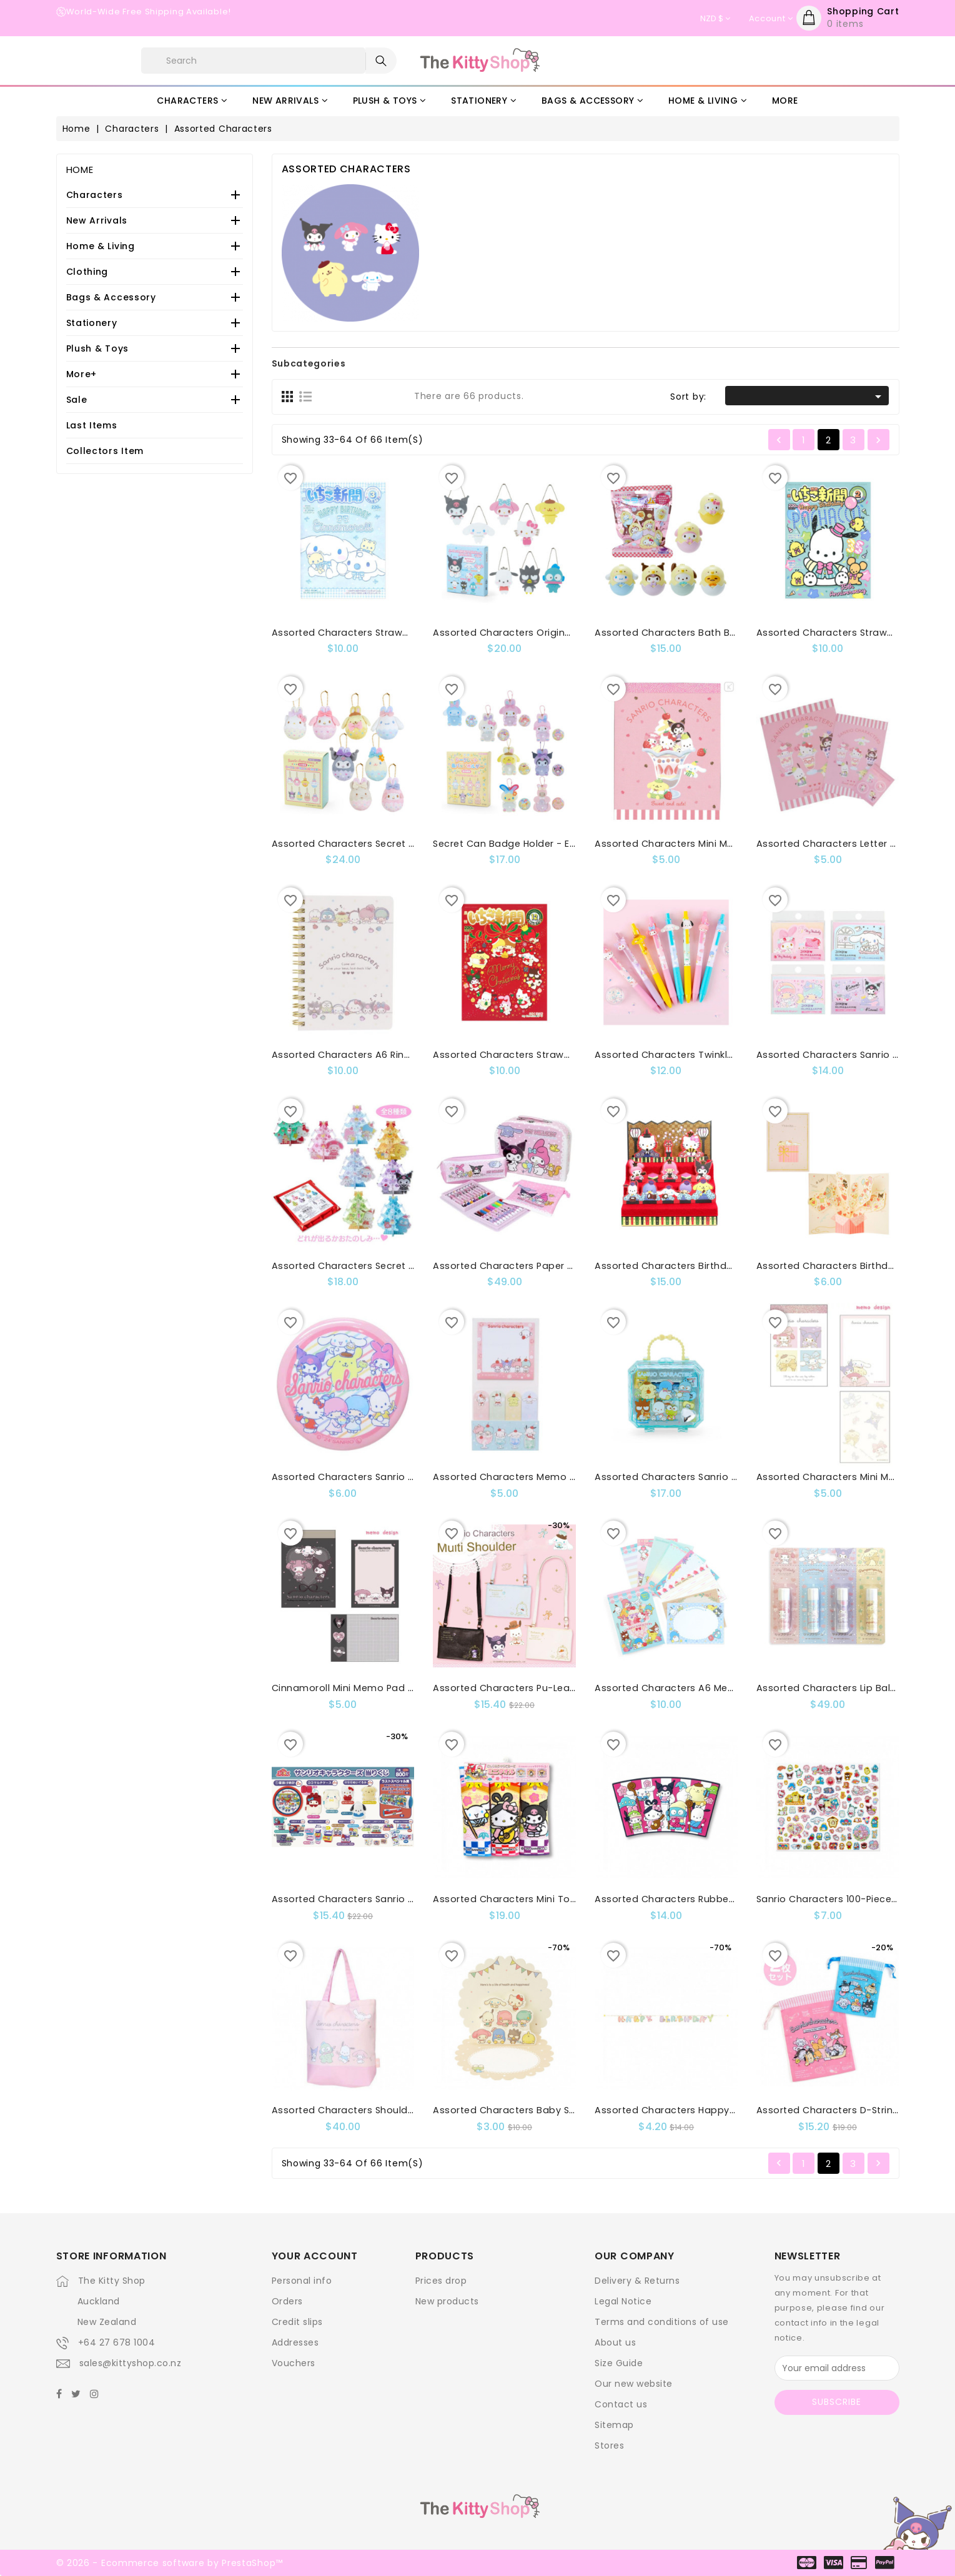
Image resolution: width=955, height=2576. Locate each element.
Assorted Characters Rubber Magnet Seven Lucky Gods (727, 1899)
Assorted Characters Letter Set (831, 843)
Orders (287, 2301)
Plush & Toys (97, 348)
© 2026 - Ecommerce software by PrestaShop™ (169, 2563)
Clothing (87, 271)
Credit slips (297, 2322)
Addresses (295, 2342)
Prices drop (441, 2280)
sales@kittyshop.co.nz (130, 2363)
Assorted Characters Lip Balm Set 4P (844, 1688)
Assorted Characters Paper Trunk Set (522, 1266)
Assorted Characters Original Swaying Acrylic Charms (562, 632)
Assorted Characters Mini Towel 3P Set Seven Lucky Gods (569, 1899)
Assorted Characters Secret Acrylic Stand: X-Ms (386, 1266)
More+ (81, 374)
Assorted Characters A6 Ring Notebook (366, 1055)
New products (447, 2301)
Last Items (91, 425)
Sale (76, 399)
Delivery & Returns (637, 2280)
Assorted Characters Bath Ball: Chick (683, 632)
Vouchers (293, 2363)
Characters (94, 195)
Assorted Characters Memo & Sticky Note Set (542, 1477)
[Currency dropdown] (715, 18)
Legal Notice (623, 2301)
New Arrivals (96, 220)
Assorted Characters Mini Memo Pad (683, 843)
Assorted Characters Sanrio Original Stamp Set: (709, 1477)
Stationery (91, 323)
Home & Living (100, 246)
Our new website (634, 2383)
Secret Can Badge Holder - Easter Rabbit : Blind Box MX (564, 843)
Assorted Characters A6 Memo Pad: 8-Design (704, 1688)
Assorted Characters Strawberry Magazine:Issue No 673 (405, 632)
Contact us (621, 2404)
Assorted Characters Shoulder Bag (355, 2110)
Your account (315, 2256)
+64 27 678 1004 (117, 2342)
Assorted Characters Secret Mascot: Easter (376, 843)
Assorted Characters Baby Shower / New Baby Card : (560, 2110)
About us (615, 2342)
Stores (609, 2445)
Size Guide (619, 2363)
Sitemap (614, 2425)
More (785, 100)
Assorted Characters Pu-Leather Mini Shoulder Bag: (556, 1688)
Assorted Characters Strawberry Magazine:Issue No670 (565, 1055)
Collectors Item (105, 451)
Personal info (302, 2280)
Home (80, 169)
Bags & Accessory (111, 297)
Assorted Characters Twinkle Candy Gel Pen (700, 1055)
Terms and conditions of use (662, 2322)
